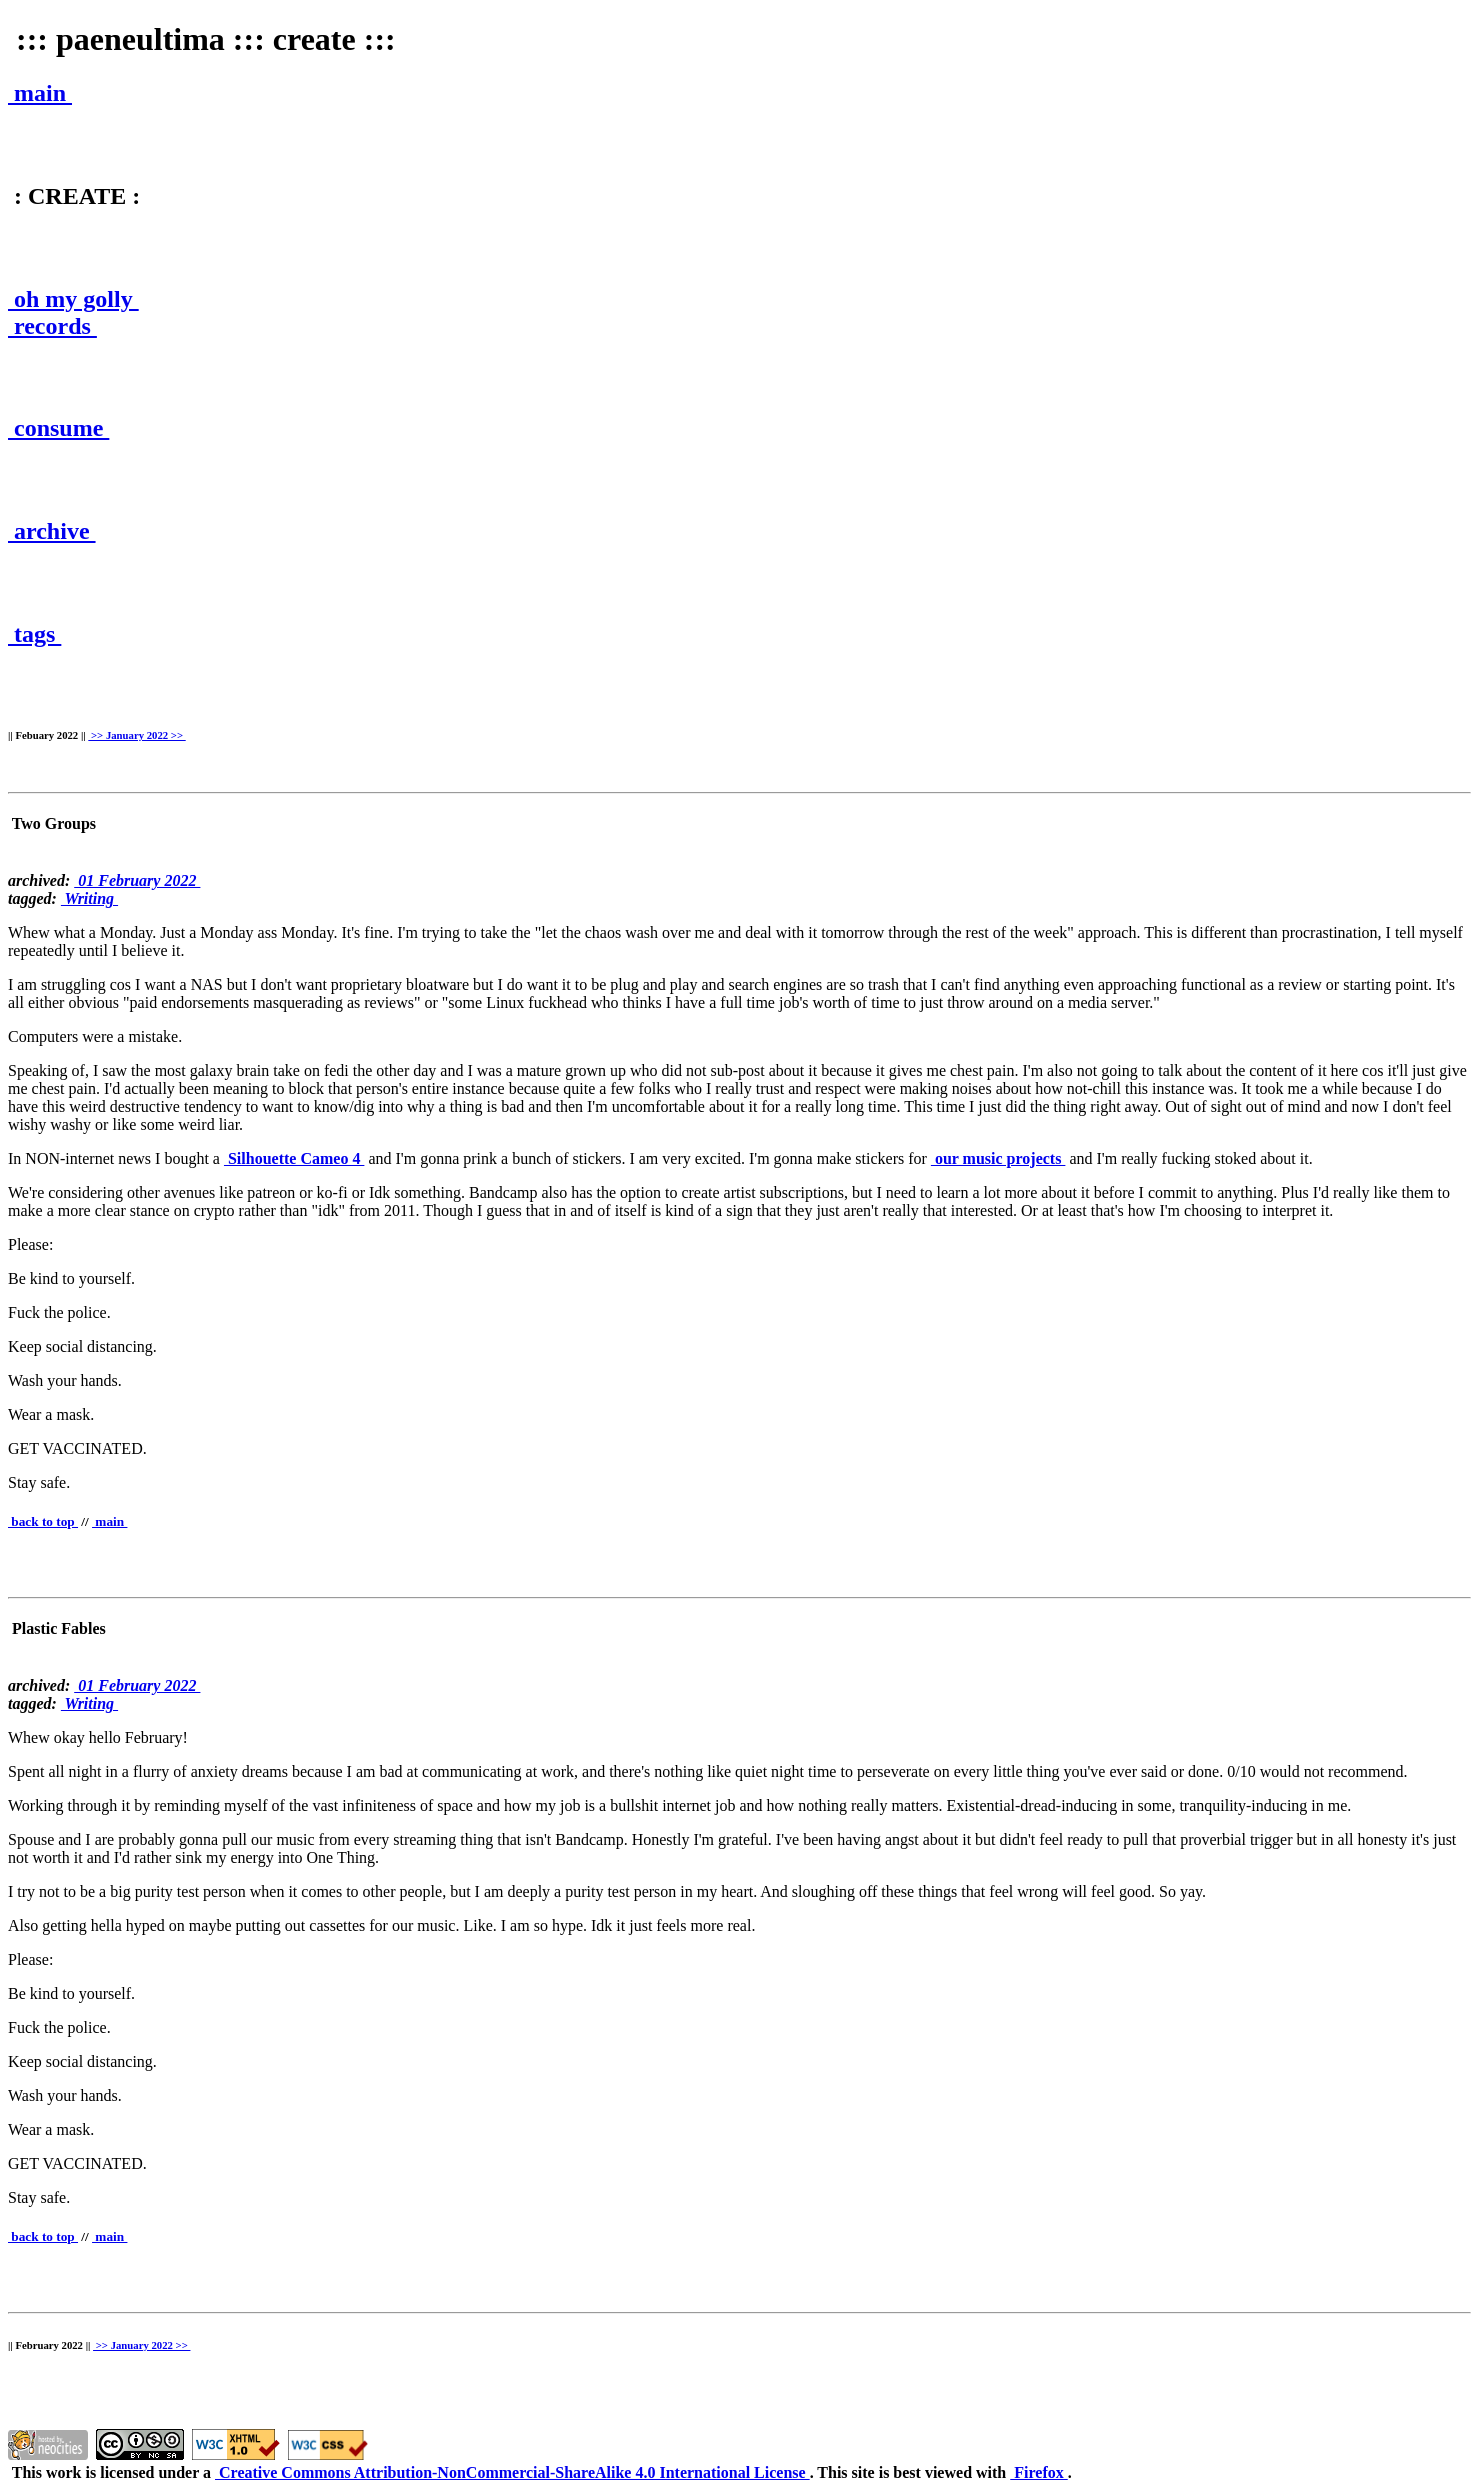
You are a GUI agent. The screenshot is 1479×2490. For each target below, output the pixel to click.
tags (34, 634)
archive (52, 531)
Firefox (1038, 2472)
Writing (89, 898)
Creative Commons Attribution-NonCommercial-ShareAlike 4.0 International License (512, 2472)
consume (58, 428)
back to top (43, 1521)
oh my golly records (73, 312)
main (40, 93)
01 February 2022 (137, 880)
